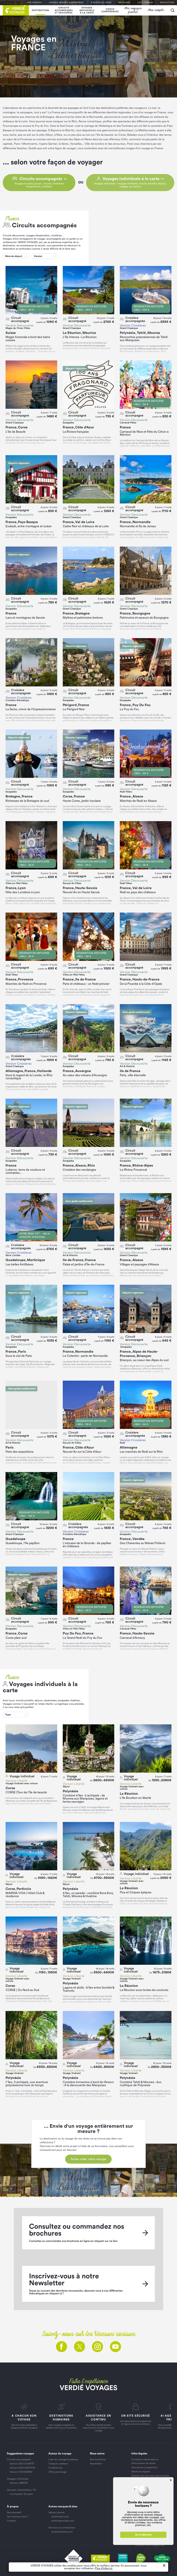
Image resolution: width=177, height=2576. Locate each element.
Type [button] (8, 1714)
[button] (26, 256)
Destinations (40, 10)
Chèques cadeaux (58, 2464)
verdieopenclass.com (62, 2521)
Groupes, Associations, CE (21, 2490)
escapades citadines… (70, 1701)
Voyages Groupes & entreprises (66, 2)
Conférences (55, 2468)
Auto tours (8, 1701)
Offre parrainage (57, 2472)
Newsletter (96, 2464)
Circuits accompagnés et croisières (64, 10)
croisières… (57, 236)
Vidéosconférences (110, 10)
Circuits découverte (14, 236)
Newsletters (167, 2)
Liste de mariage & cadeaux (63, 2459)
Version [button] (38, 256)
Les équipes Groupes (21, 2494)
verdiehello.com (60, 2517)
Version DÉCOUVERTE (22, 2464)
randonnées (50, 1701)
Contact (11, 2521)
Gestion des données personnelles (150, 2476)
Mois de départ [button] (13, 256)
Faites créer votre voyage (88, 2159)
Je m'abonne (143, 2534)
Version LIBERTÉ (19, 2483)
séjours (38, 1701)
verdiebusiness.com (62, 2532)
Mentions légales (140, 2472)
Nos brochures (98, 2459)
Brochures (124, 2)
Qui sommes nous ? (17, 2517)
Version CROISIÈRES (21, 2472)
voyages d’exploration (38, 236)
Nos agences (34, 2)
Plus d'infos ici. (104, 2568)
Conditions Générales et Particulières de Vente (144, 2461)
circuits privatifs (24, 1701)
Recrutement (14, 2512)
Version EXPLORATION (22, 2468)
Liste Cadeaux (145, 2)
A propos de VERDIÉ (101, 2)
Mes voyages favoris (133, 10)
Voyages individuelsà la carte (86, 10)
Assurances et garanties (144, 2467)
